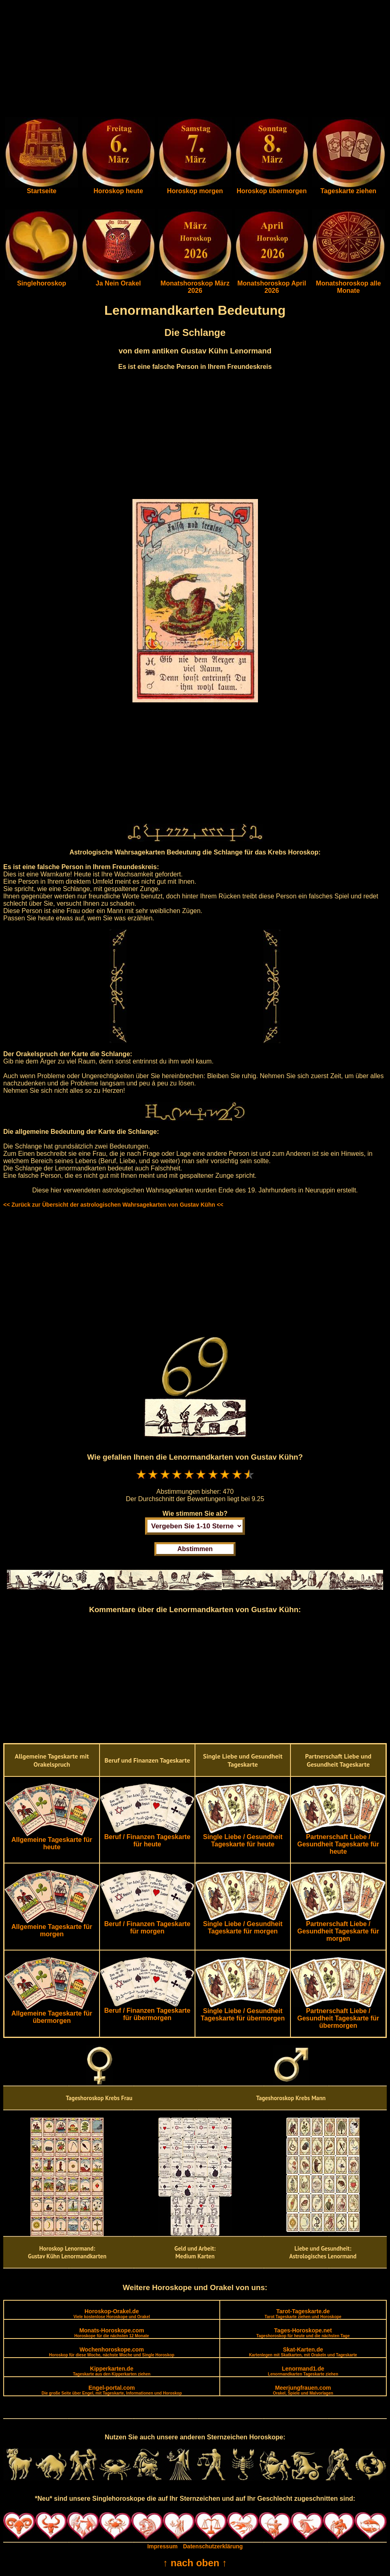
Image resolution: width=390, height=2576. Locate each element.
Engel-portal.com (111, 2389)
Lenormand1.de (303, 2370)
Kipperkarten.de (111, 2370)
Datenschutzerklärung (213, 2546)
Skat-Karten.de (303, 2351)
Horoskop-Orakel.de (112, 2313)
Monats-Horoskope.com (111, 2332)
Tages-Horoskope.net (303, 2332)
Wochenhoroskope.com (112, 2351)
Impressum (162, 2546)
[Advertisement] (195, 60)
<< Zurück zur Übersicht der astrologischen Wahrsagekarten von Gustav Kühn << (113, 1204)
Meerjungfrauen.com (303, 2389)
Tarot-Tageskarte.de (302, 2313)
